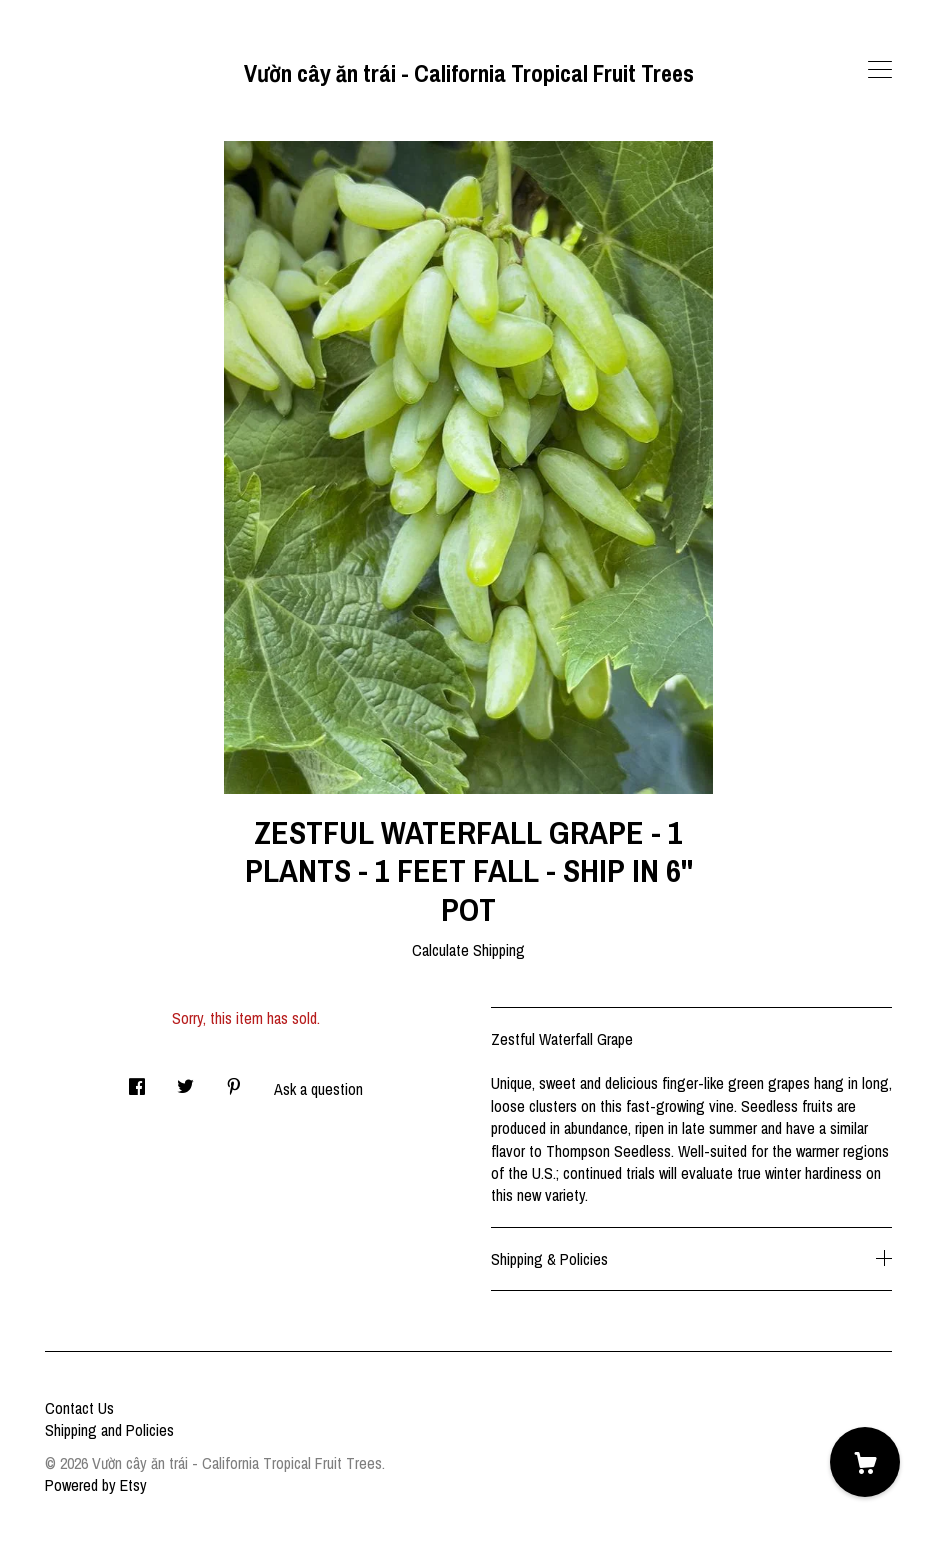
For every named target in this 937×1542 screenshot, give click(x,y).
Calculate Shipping (468, 950)
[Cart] (865, 1462)
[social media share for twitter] (185, 1080)
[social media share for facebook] (137, 1080)
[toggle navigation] (880, 70)
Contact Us (79, 1408)
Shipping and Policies (109, 1430)
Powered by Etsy (96, 1485)
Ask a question (318, 1089)
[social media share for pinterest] (234, 1080)
